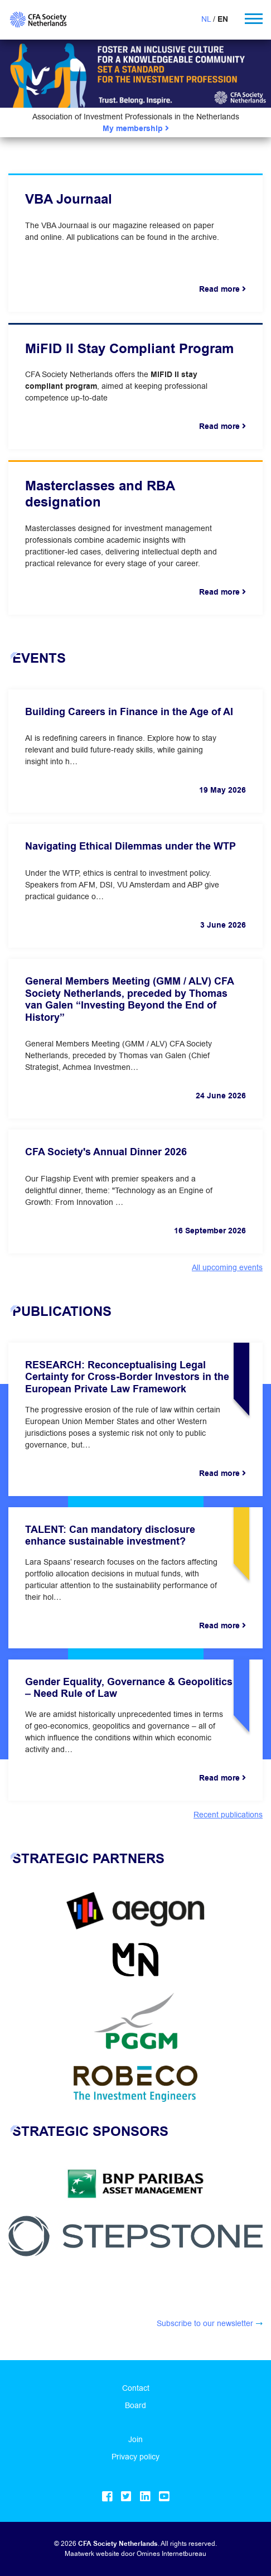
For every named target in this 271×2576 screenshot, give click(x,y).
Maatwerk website (92, 2553)
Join (135, 2439)
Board (135, 2405)
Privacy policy (135, 2456)
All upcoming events (227, 1267)
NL (206, 19)
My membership (136, 128)
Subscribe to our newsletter (205, 2323)
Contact (135, 2388)
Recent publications (228, 1814)
